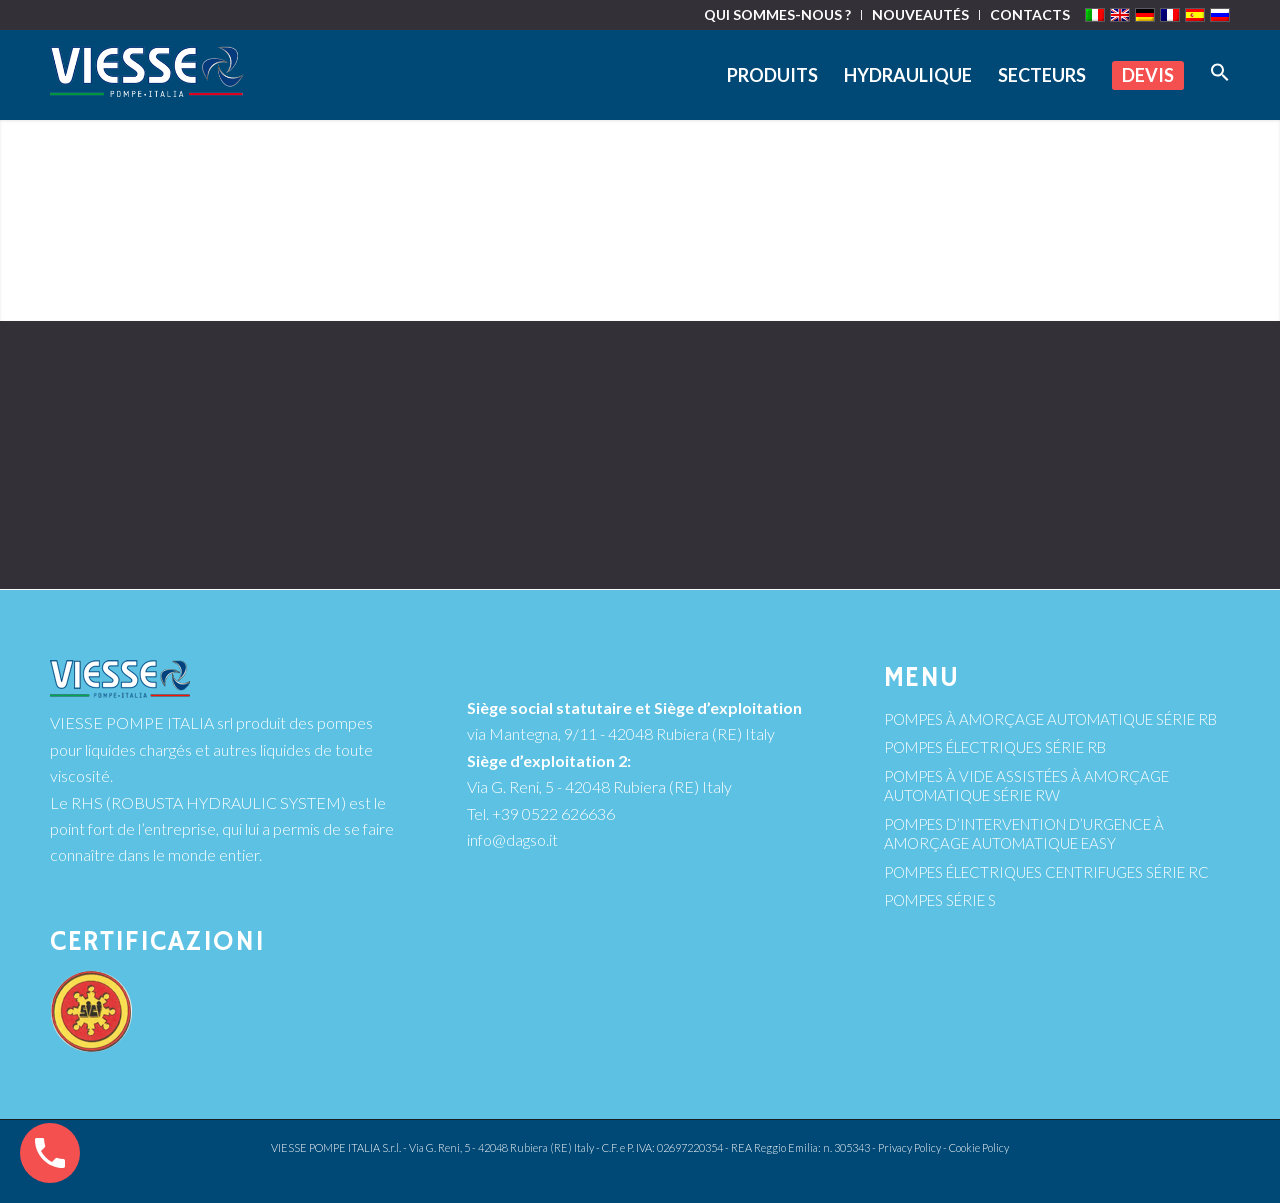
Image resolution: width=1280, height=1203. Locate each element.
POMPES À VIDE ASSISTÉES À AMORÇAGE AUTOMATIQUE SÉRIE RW (1026, 786)
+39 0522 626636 (553, 813)
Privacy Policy (909, 1147)
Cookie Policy (979, 1147)
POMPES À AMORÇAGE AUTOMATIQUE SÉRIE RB (1050, 719)
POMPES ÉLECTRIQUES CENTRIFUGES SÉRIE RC (1046, 872)
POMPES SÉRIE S (940, 900)
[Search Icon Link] (1213, 75)
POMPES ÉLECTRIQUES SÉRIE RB (995, 747)
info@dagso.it (512, 839)
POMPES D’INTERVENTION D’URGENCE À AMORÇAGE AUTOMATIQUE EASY (1024, 834)
